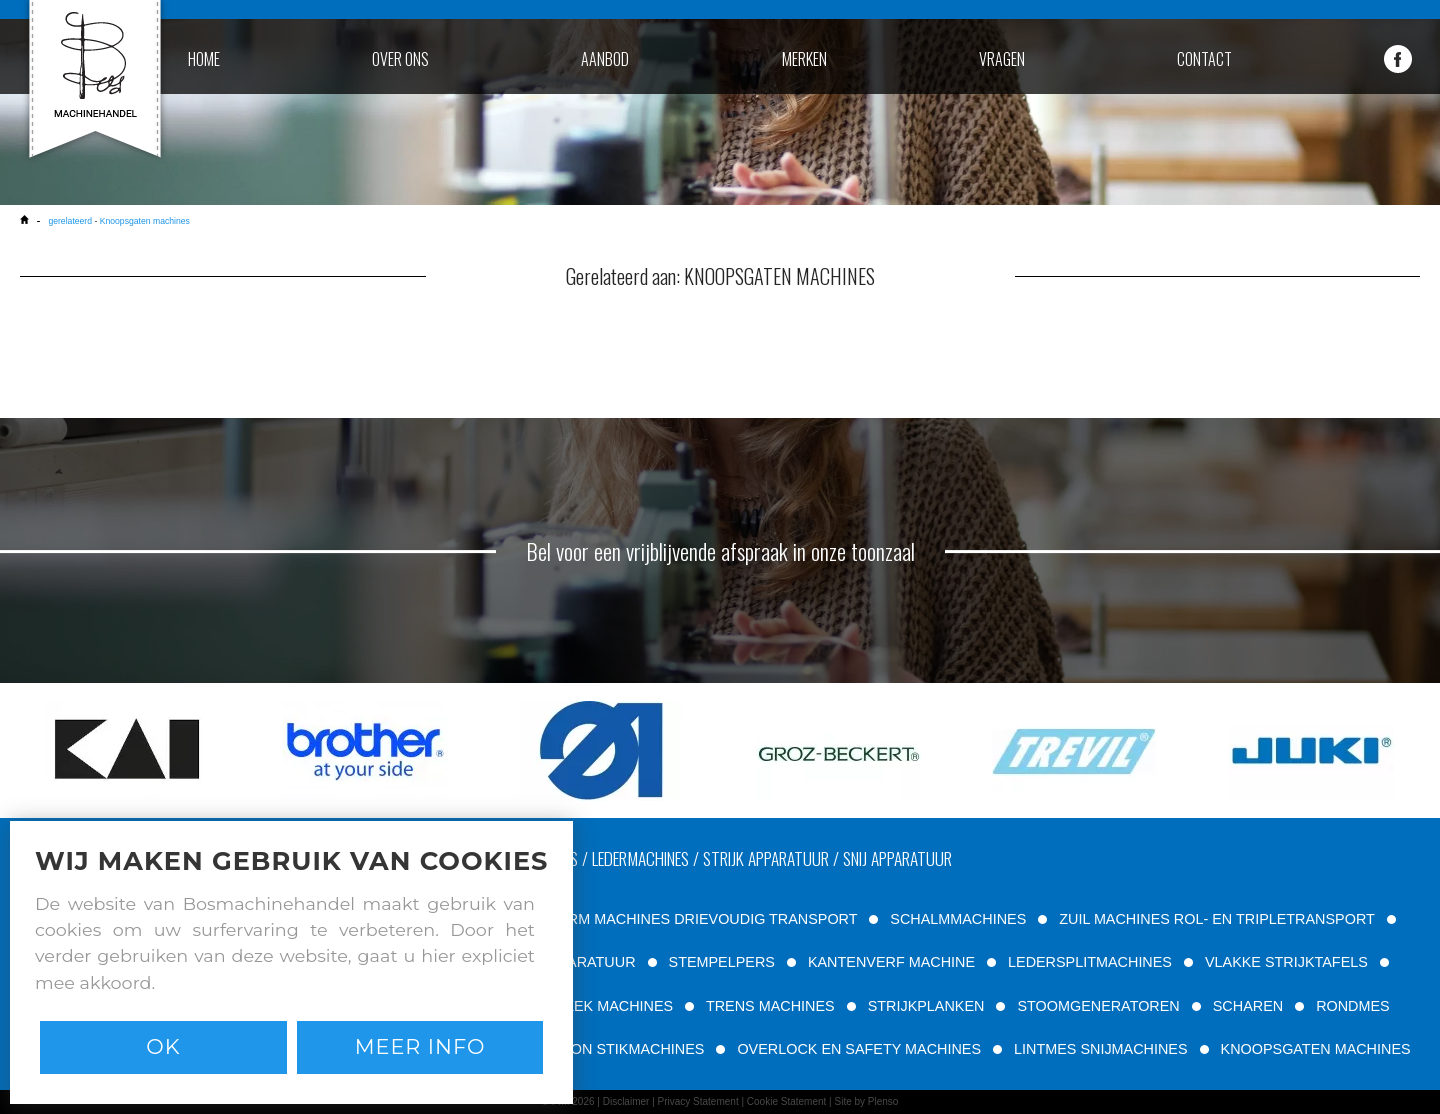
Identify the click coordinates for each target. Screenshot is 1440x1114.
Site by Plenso (866, 1101)
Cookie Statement (787, 1101)
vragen (1002, 59)
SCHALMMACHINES (958, 919)
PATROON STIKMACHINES (613, 1049)
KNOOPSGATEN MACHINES (1316, 1049)
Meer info (420, 1046)
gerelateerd (70, 221)
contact (1204, 59)
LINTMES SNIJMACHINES (1101, 1049)
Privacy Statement (698, 1101)
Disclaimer (626, 1101)
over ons (400, 59)
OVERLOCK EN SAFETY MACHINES (859, 1049)
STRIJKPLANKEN (926, 1006)
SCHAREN (1248, 1006)
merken (804, 59)
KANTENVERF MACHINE (891, 962)
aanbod (605, 59)
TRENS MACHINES (770, 1006)
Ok (163, 1046)
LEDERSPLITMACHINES (1090, 962)
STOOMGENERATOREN (1098, 1006)
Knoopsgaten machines (145, 221)
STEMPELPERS (722, 962)
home (204, 59)
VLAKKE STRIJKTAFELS (1286, 962)
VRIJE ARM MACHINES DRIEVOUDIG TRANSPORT (685, 919)
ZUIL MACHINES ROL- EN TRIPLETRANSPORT (1216, 919)
